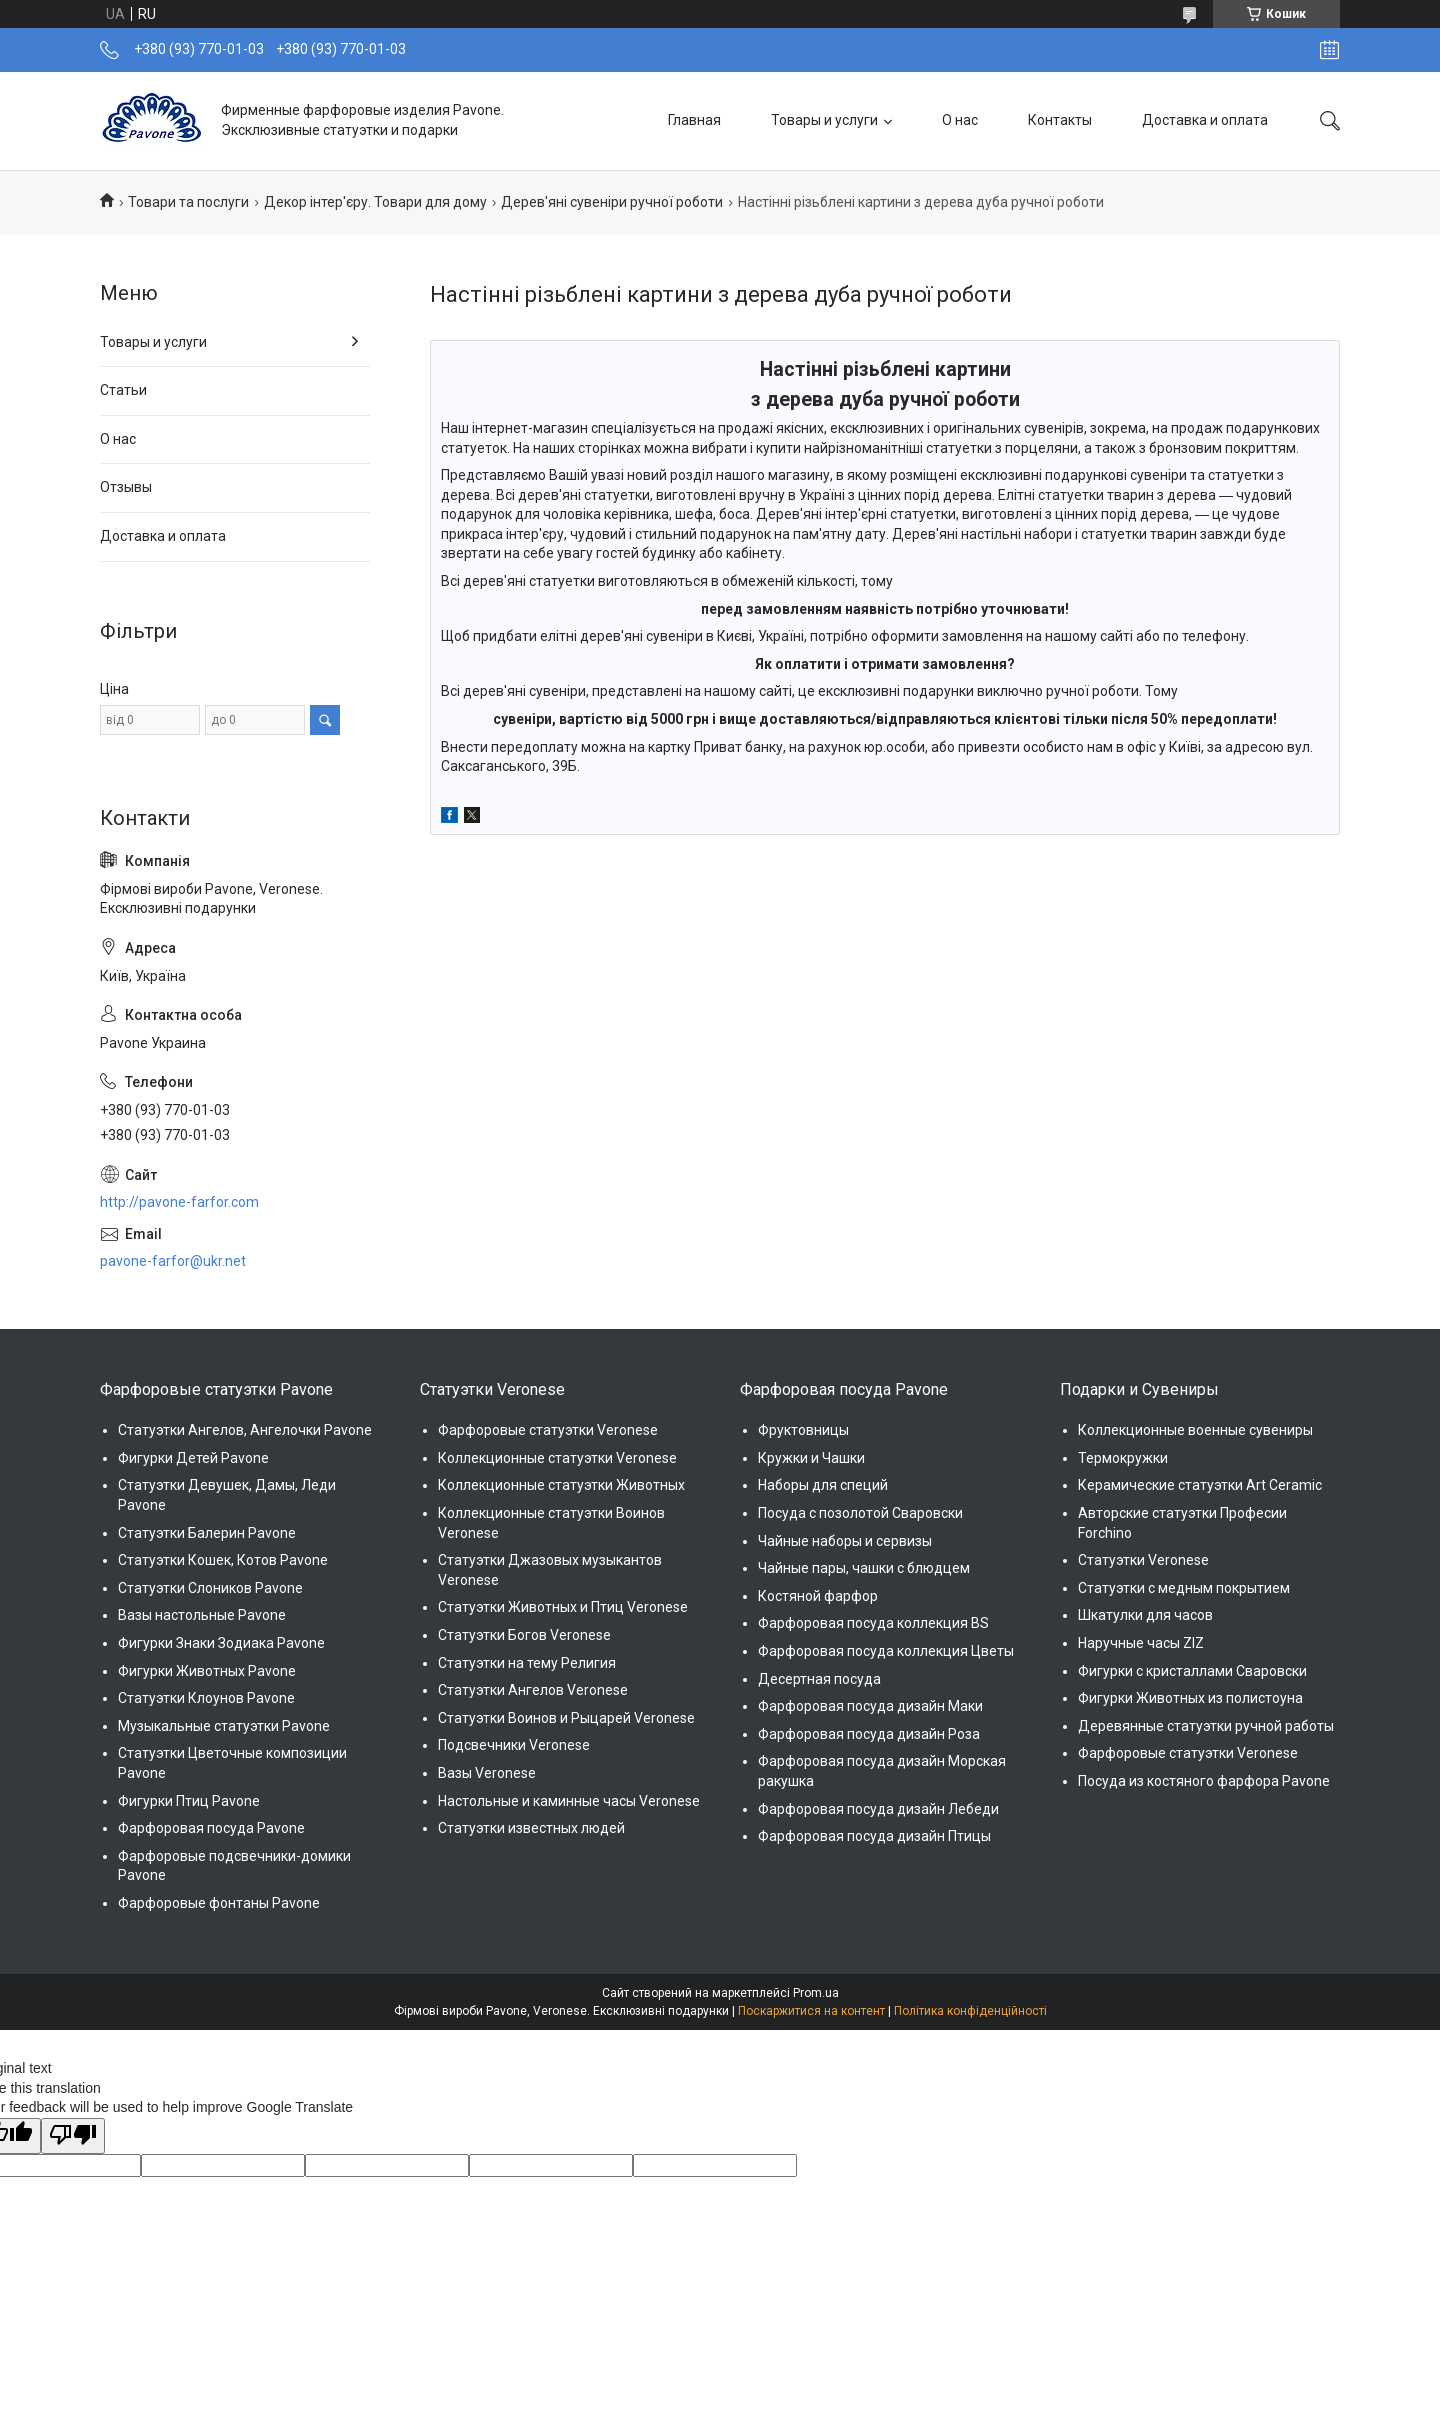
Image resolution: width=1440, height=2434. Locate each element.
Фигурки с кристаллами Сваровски (1192, 1671)
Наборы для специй (823, 1485)
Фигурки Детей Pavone (193, 1458)
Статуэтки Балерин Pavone (207, 1533)
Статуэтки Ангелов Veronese (533, 1690)
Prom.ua (816, 1993)
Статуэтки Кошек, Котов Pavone (223, 1560)
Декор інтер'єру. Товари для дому (375, 202)
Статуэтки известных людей (531, 1828)
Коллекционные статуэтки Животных (561, 1485)
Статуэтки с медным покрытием (1184, 1588)
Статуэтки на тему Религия (527, 1663)
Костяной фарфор (818, 1596)
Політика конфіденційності (970, 2011)
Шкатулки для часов (1145, 1615)
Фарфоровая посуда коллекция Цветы (886, 1651)
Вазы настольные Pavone (202, 1615)
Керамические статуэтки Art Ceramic (1200, 1485)
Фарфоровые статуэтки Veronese (548, 1430)
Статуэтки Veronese (1143, 1560)
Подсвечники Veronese (514, 1745)
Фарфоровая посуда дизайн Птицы (874, 1836)
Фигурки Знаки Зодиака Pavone (221, 1643)
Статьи (123, 390)
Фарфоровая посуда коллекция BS (873, 1623)
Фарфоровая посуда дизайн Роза (869, 1734)
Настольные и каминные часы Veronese (569, 1801)
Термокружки (1123, 1458)
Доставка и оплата (1205, 120)
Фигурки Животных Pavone (207, 1671)
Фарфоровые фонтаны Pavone (219, 1903)
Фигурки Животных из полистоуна (1190, 1698)
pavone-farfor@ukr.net (173, 1261)
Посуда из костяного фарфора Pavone (1204, 1781)
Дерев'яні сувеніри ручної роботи (612, 202)
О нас (960, 120)
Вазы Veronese (487, 1773)
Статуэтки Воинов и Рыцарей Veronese (566, 1718)
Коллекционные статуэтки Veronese (557, 1458)
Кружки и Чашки (811, 1458)
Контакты (1060, 120)
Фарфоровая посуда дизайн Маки (870, 1706)
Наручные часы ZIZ (1141, 1643)
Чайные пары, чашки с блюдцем (864, 1568)
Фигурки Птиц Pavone (189, 1801)
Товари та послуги (188, 202)
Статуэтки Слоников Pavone (210, 1588)
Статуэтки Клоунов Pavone (206, 1698)
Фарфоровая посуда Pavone (211, 1828)
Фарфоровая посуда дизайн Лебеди (878, 1809)
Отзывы (126, 487)
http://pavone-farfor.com (179, 1202)
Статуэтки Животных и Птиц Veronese (563, 1607)
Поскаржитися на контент (811, 2011)
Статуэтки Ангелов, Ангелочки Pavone (245, 1430)
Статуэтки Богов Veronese (524, 1635)
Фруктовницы (803, 1430)
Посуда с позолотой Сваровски (860, 1513)
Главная (694, 120)
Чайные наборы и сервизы (845, 1541)
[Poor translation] (73, 2136)
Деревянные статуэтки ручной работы (1206, 1726)
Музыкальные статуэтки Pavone (224, 1726)
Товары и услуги (824, 120)
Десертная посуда (819, 1679)
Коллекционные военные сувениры (1195, 1430)
